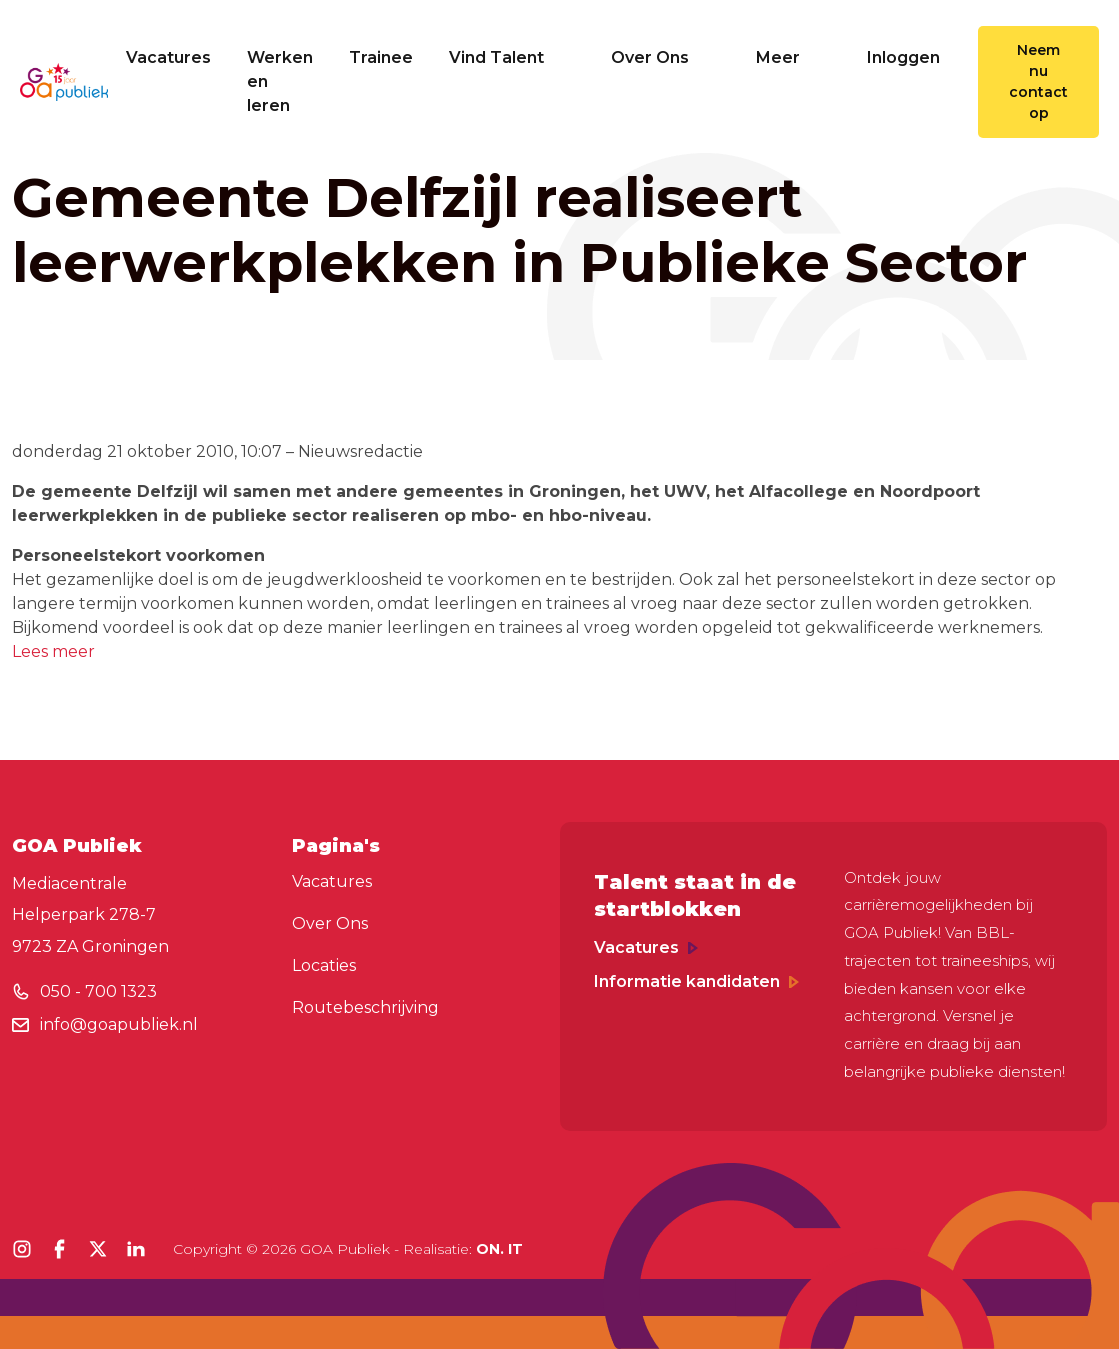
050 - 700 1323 (98, 991)
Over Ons (665, 57)
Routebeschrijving (365, 1007)
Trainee (381, 57)
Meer (793, 57)
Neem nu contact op (1038, 81)
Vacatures (168, 57)
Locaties (324, 965)
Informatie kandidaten (696, 981)
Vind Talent (512, 57)
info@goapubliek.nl (119, 1024)
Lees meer (53, 651)
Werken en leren (280, 81)
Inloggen (903, 57)
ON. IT (499, 1249)
